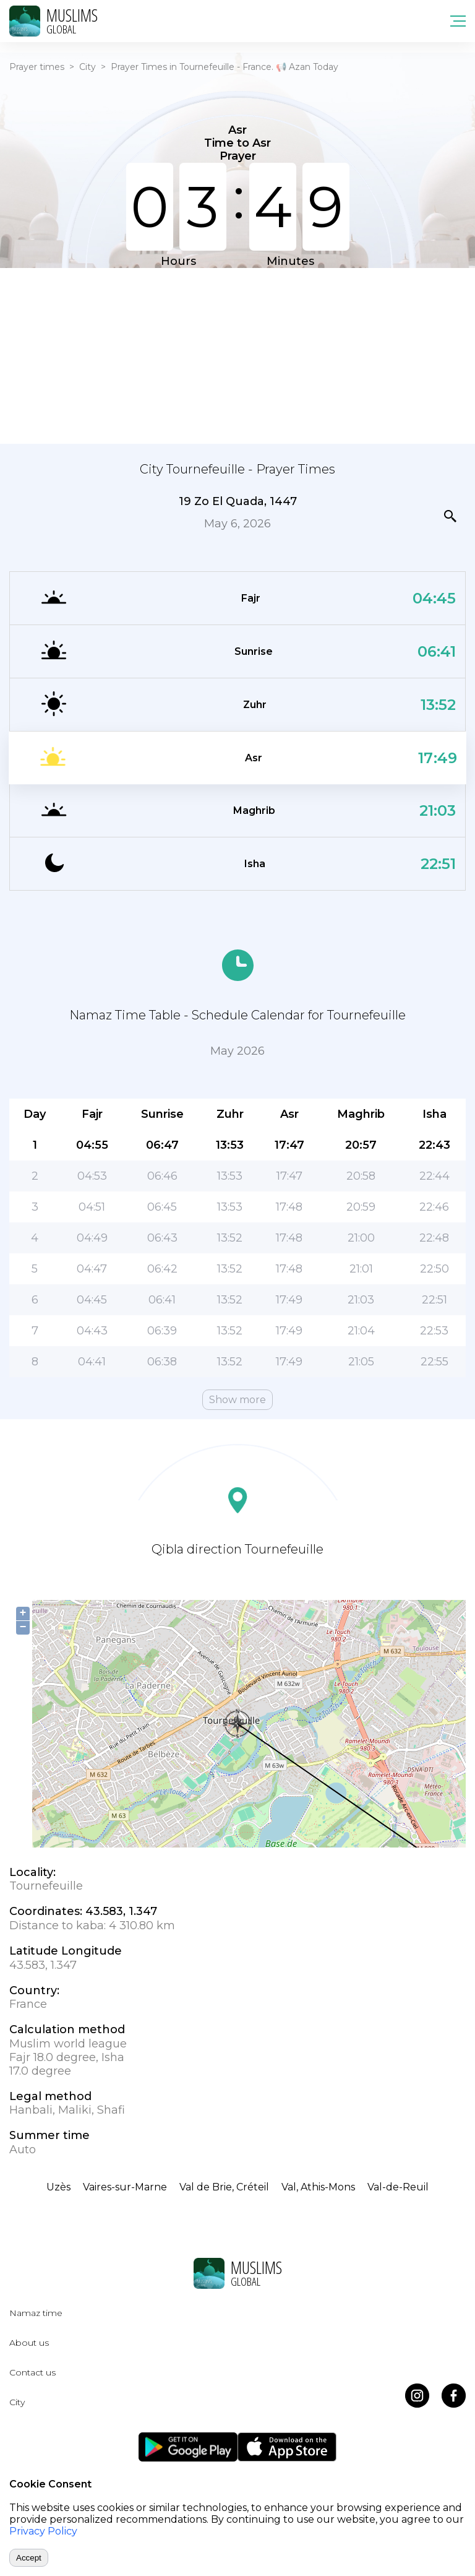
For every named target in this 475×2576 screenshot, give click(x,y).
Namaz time (35, 2313)
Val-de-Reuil (398, 2187)
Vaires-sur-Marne (125, 2187)
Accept (28, 2557)
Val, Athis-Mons (318, 2187)
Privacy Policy (43, 2531)
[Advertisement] (237, 354)
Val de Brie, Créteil (224, 2187)
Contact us (32, 2372)
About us (29, 2342)
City (87, 66)
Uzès (58, 2187)
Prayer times (36, 66)
